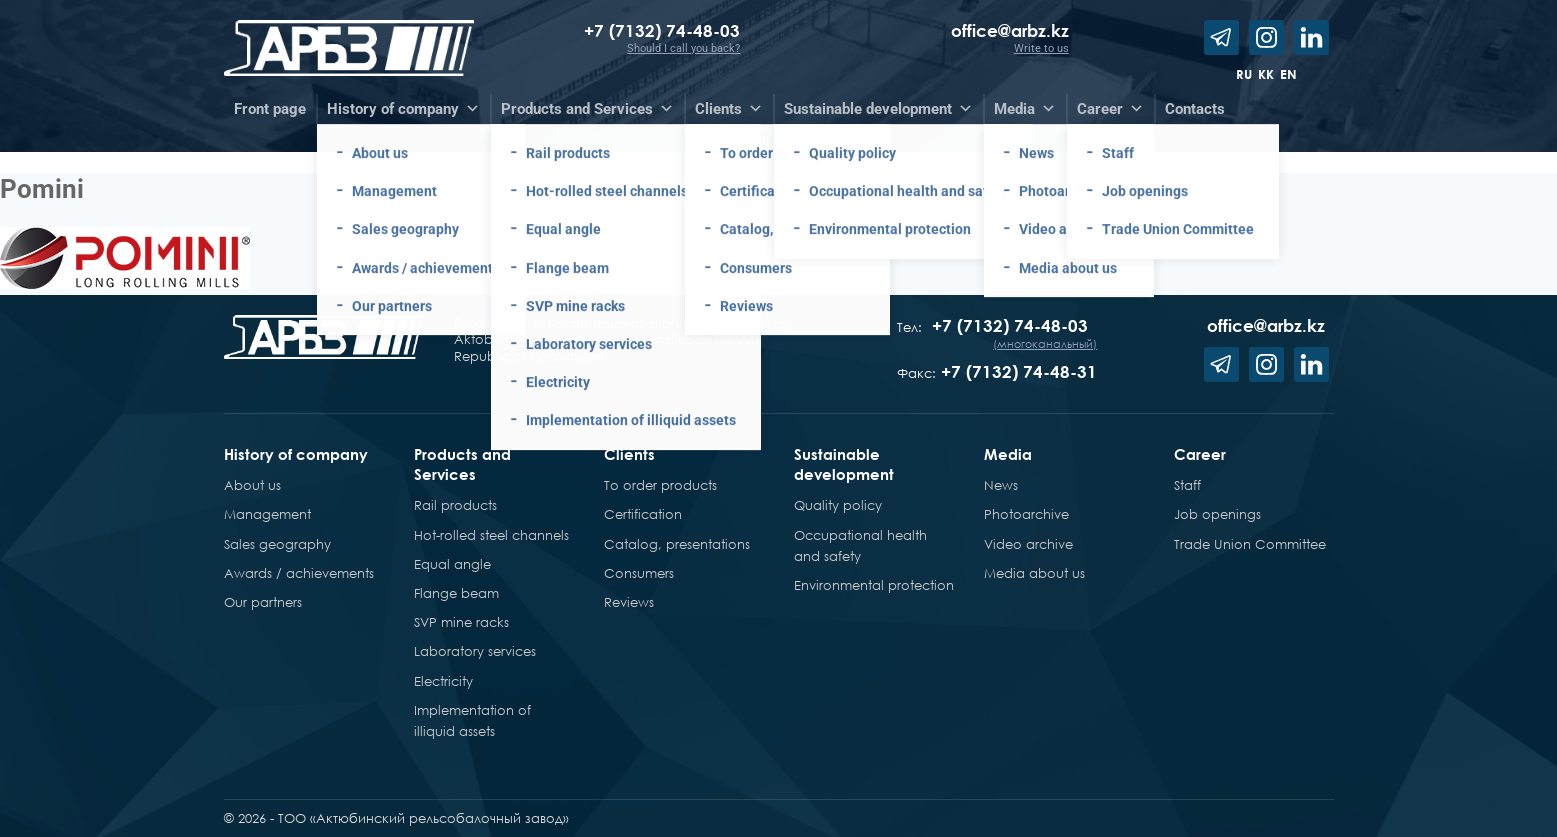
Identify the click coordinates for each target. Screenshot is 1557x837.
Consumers (639, 573)
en (1288, 74)
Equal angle (452, 564)
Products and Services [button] (587, 109)
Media (1008, 454)
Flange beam (456, 593)
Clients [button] (729, 109)
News (1001, 485)
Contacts (1195, 109)
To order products (660, 485)
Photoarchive (1026, 514)
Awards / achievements (299, 573)
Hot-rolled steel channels (491, 535)
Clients (629, 454)
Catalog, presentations (677, 544)
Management (267, 514)
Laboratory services (475, 651)
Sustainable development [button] (878, 109)
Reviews (629, 602)
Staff (1187, 485)
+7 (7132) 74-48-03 (662, 30)
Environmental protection (874, 585)
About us (252, 485)
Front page (270, 109)
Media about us (1034, 573)
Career (1200, 454)
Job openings (1217, 514)
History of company (296, 454)
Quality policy (838, 505)
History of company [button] (403, 109)
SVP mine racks (461, 622)
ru (1244, 74)
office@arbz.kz (1010, 30)
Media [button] (1025, 109)
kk (1266, 74)
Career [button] (1110, 109)
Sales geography (277, 544)
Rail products (455, 505)
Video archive (1028, 544)
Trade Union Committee (1250, 544)
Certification (643, 514)
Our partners (263, 602)
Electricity (443, 681)
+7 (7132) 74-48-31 (1019, 371)
